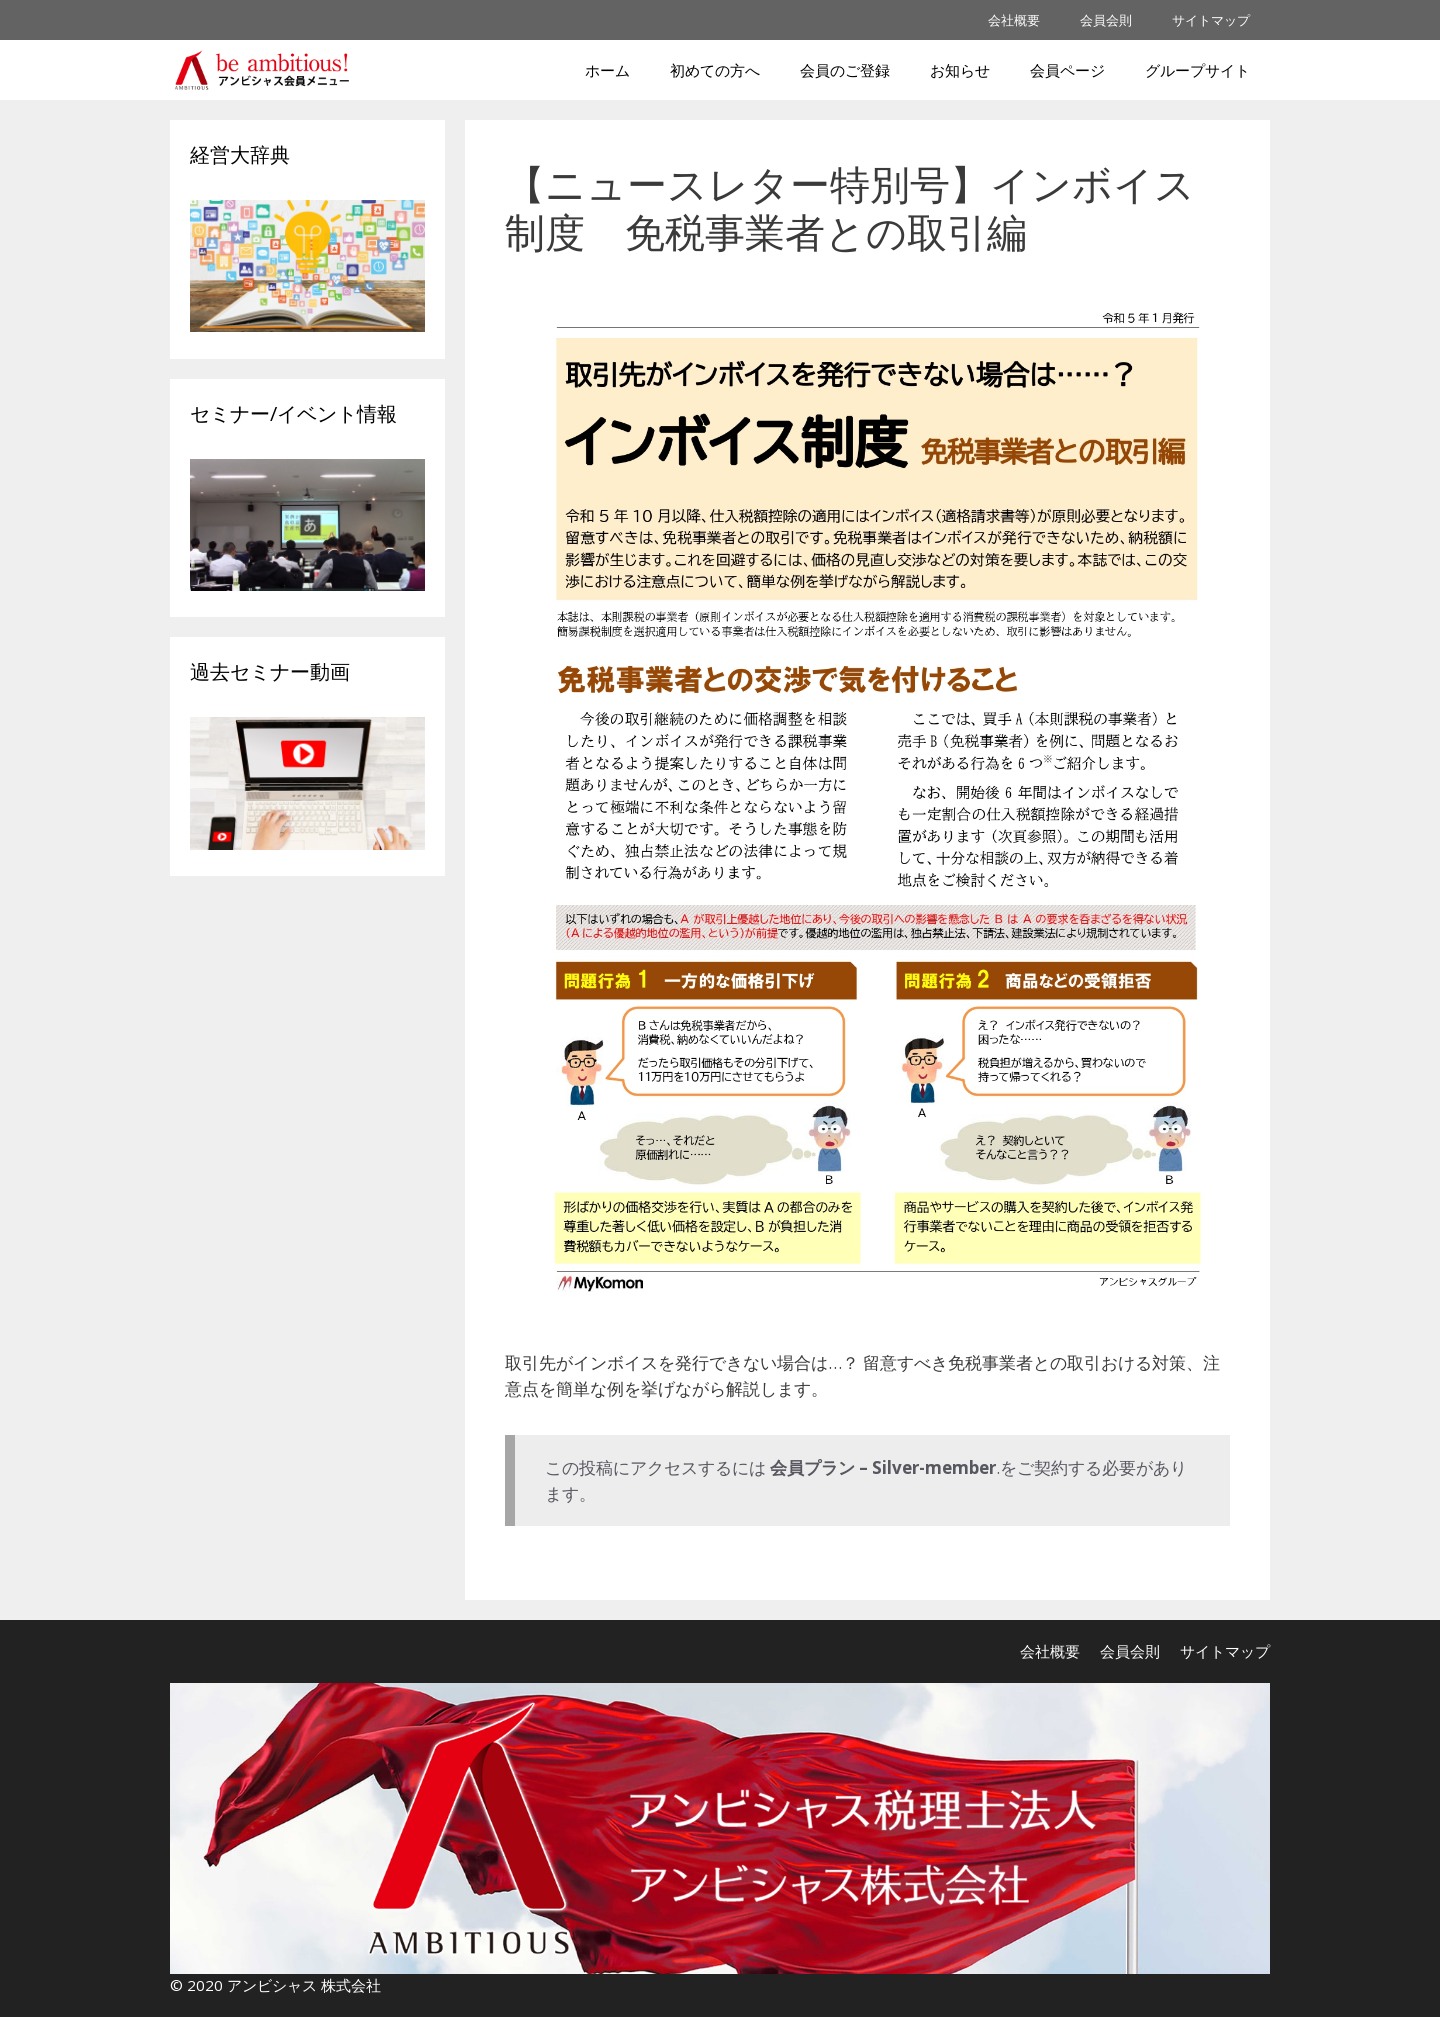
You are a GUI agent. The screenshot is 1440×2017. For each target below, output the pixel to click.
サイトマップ (1211, 20)
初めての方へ (715, 70)
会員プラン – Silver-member (883, 1467)
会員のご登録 (845, 70)
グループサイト (1197, 70)
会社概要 (1014, 20)
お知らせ (960, 70)
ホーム (607, 70)
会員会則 (1106, 20)
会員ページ (1067, 70)
